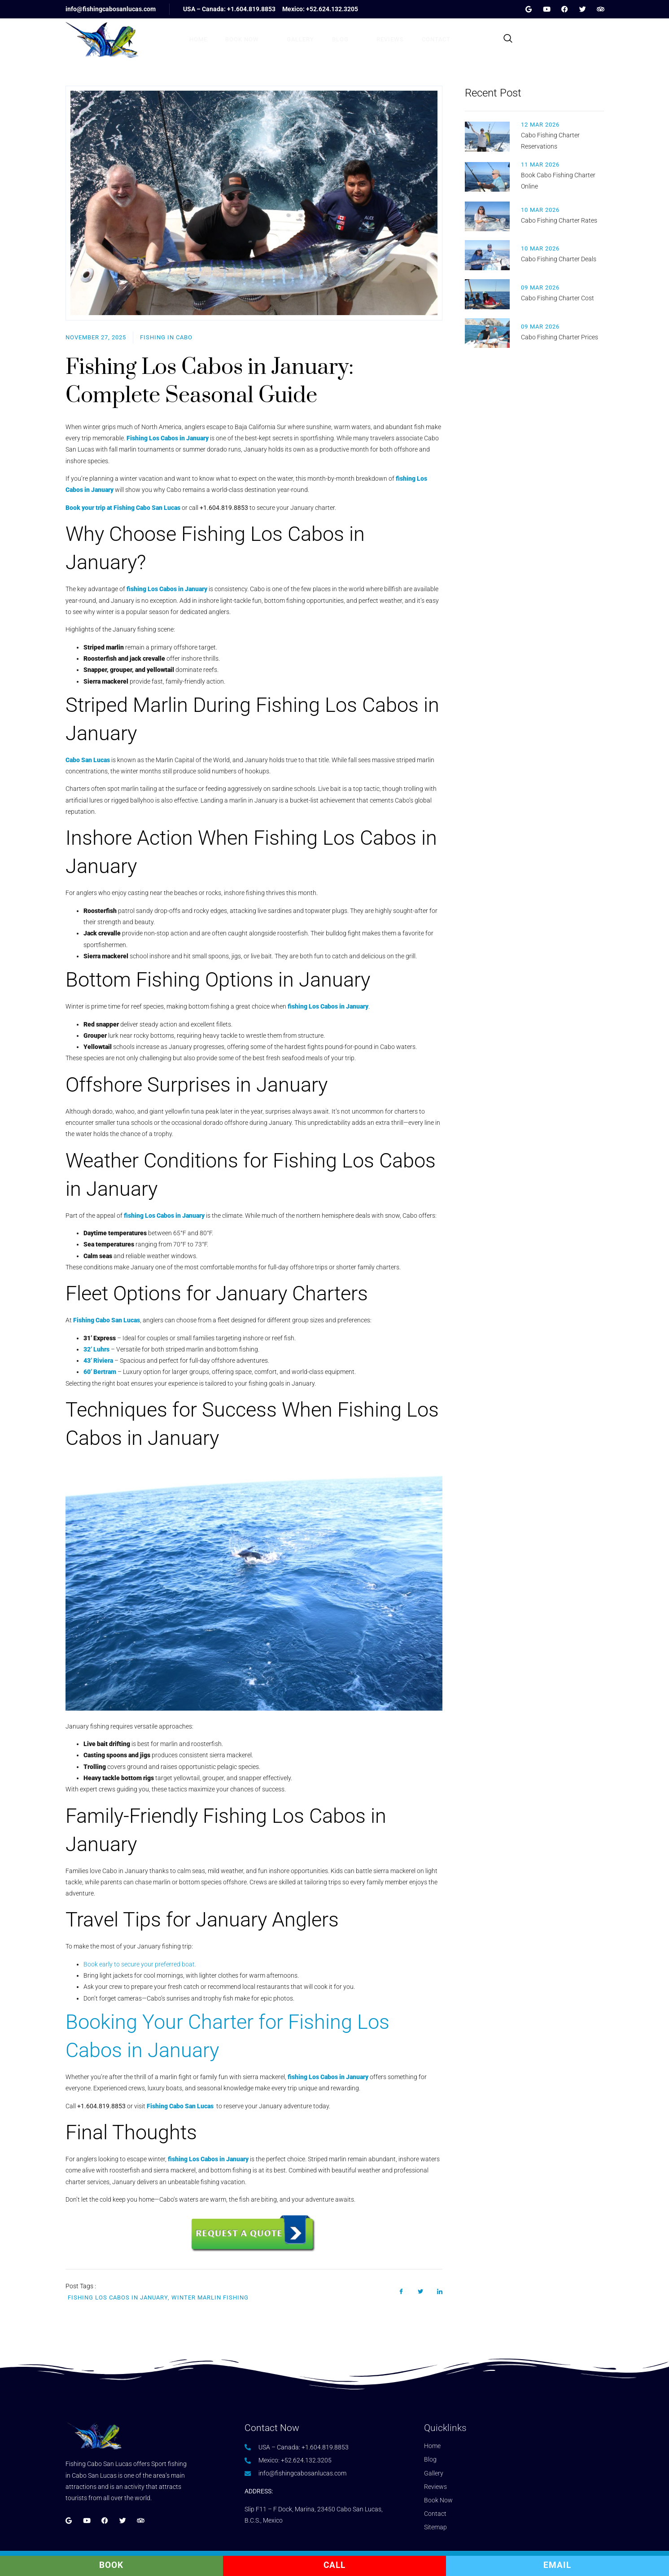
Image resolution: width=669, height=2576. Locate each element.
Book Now (247, 38)
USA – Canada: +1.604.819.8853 (229, 9)
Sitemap (435, 2527)
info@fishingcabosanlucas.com (111, 9)
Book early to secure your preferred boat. (139, 1964)
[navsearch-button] (508, 39)
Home (198, 39)
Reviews (390, 39)
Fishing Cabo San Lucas (181, 2106)
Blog (345, 38)
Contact (436, 39)
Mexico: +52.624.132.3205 (320, 9)
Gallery (300, 39)
